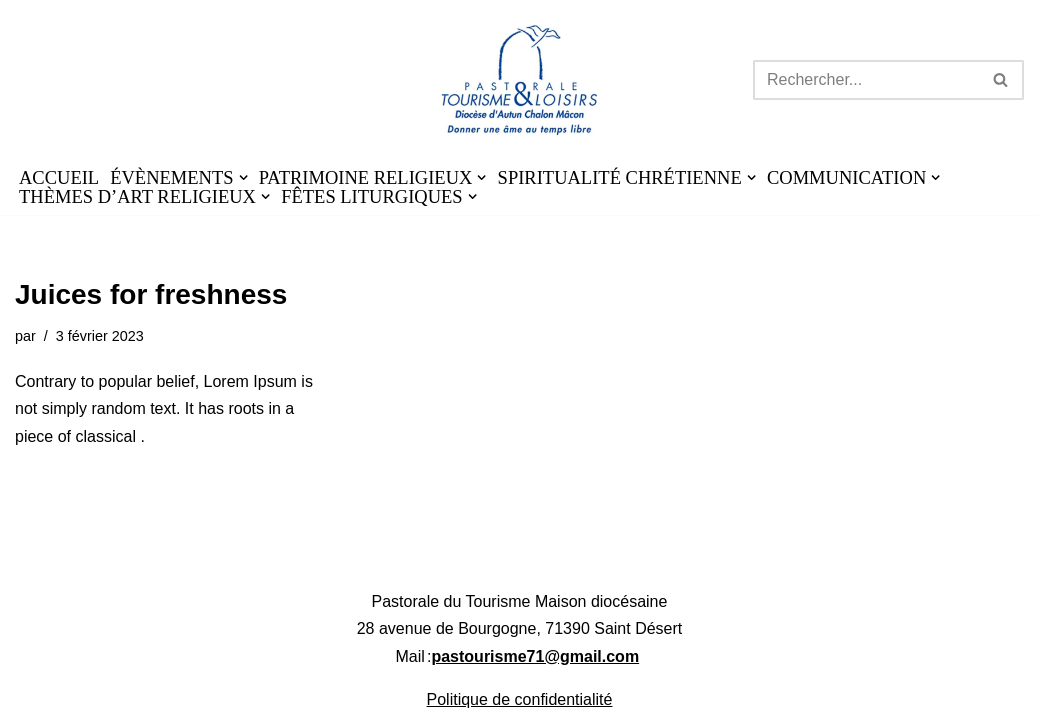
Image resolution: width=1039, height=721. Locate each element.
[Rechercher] (866, 80)
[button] (243, 177)
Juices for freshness (151, 294)
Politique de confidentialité (520, 699)
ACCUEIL (59, 178)
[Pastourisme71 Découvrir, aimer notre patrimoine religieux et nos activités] (519, 80)
